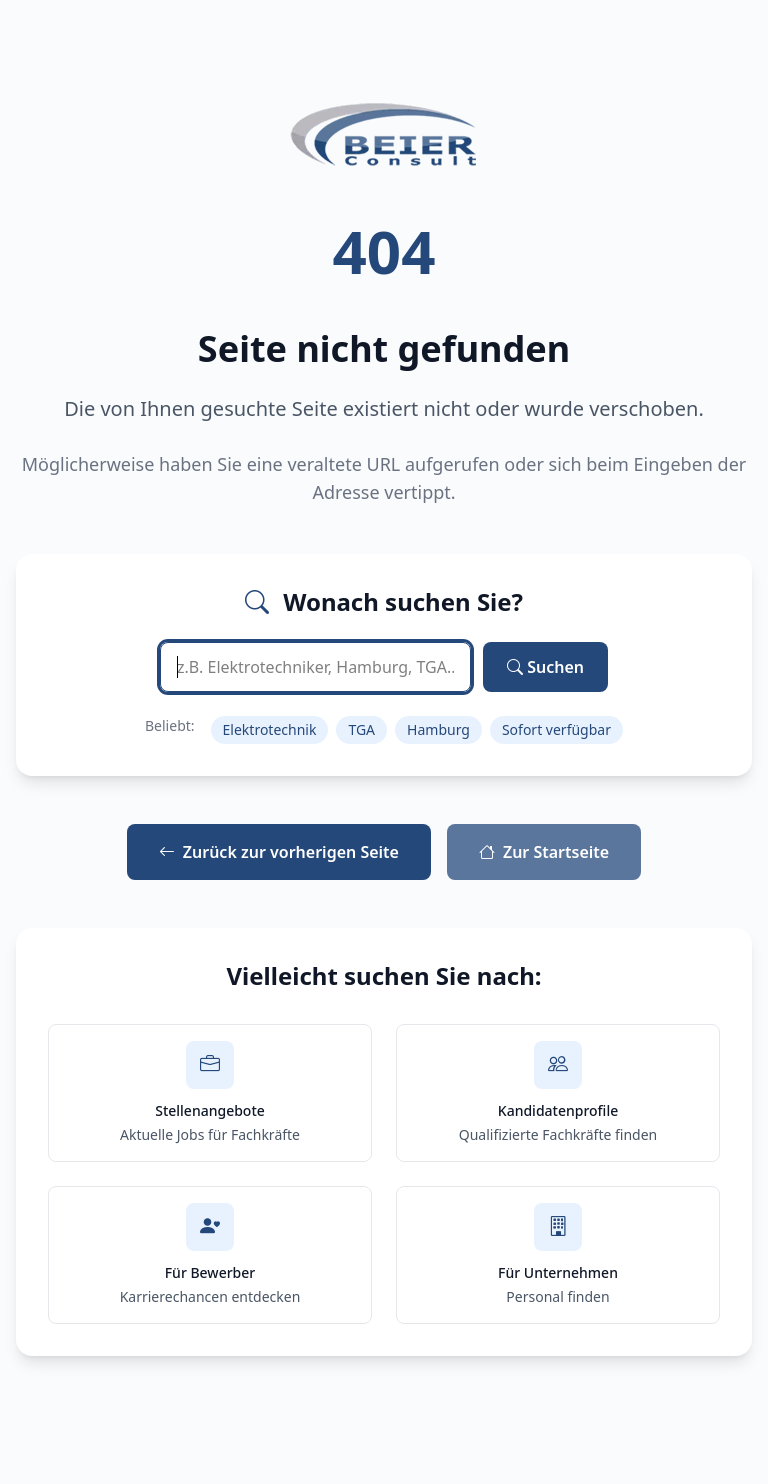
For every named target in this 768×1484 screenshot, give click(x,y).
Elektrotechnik (270, 729)
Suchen (545, 667)
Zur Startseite (544, 852)
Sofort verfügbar (556, 729)
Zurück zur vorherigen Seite (279, 852)
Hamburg (438, 729)
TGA (361, 729)
